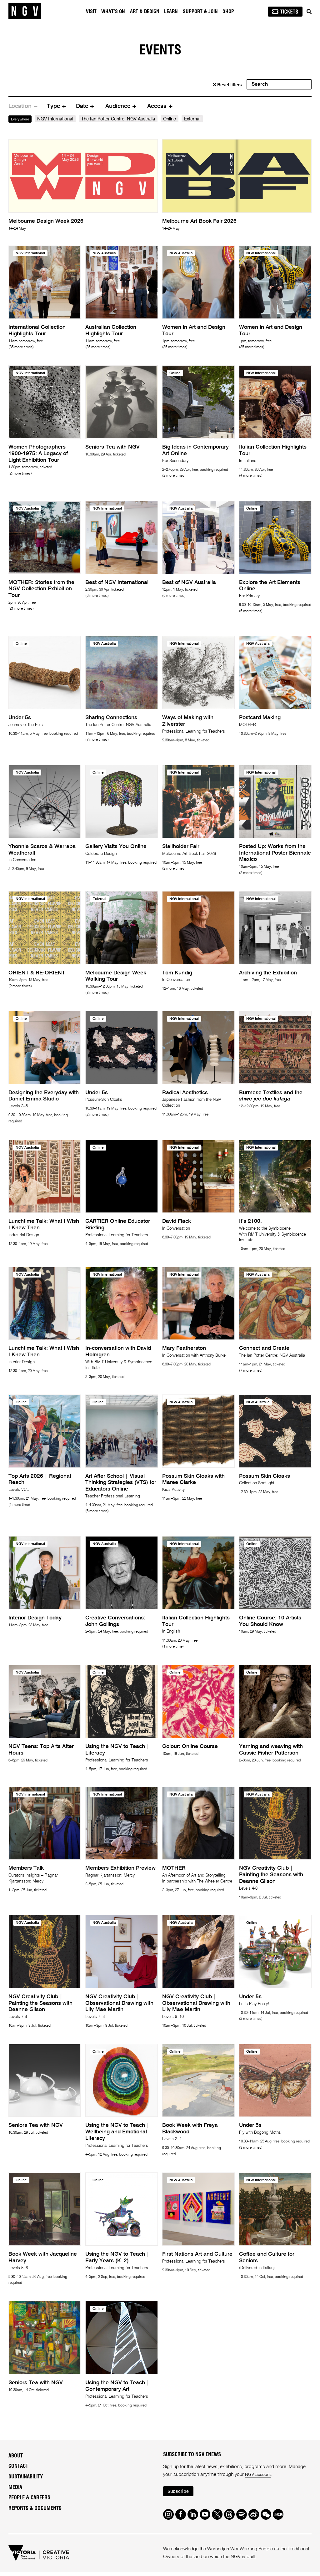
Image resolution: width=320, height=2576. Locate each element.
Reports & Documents (35, 2508)
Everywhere (23, 119)
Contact (18, 2466)
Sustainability (25, 2476)
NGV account (259, 2474)
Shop (229, 11)
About (15, 2455)
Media (15, 2487)
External (198, 119)
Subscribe (180, 2491)
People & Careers (29, 2497)
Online (175, 119)
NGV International (61, 119)
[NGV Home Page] (24, 11)
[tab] (22, 106)
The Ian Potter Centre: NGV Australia (124, 119)
